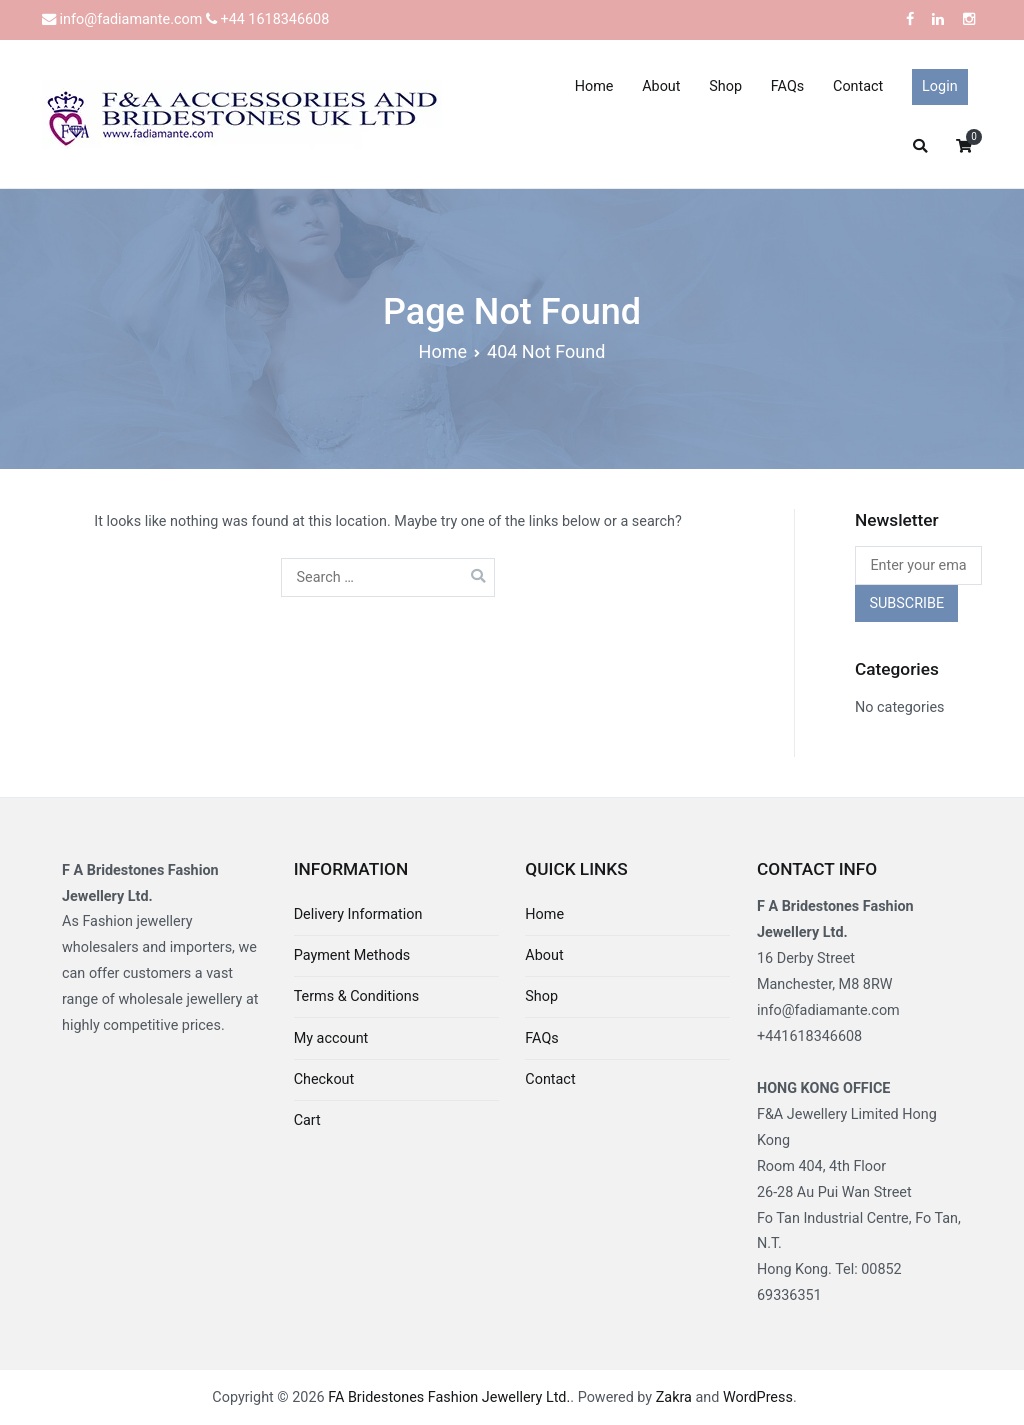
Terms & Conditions (356, 996)
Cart (307, 1120)
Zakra (674, 1397)
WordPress (758, 1397)
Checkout (324, 1079)
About (661, 86)
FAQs (787, 86)
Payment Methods (352, 955)
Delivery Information (358, 914)
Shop (725, 86)
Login (940, 86)
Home (594, 86)
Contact (858, 86)
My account (331, 1038)
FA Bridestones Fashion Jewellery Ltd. (449, 1397)
